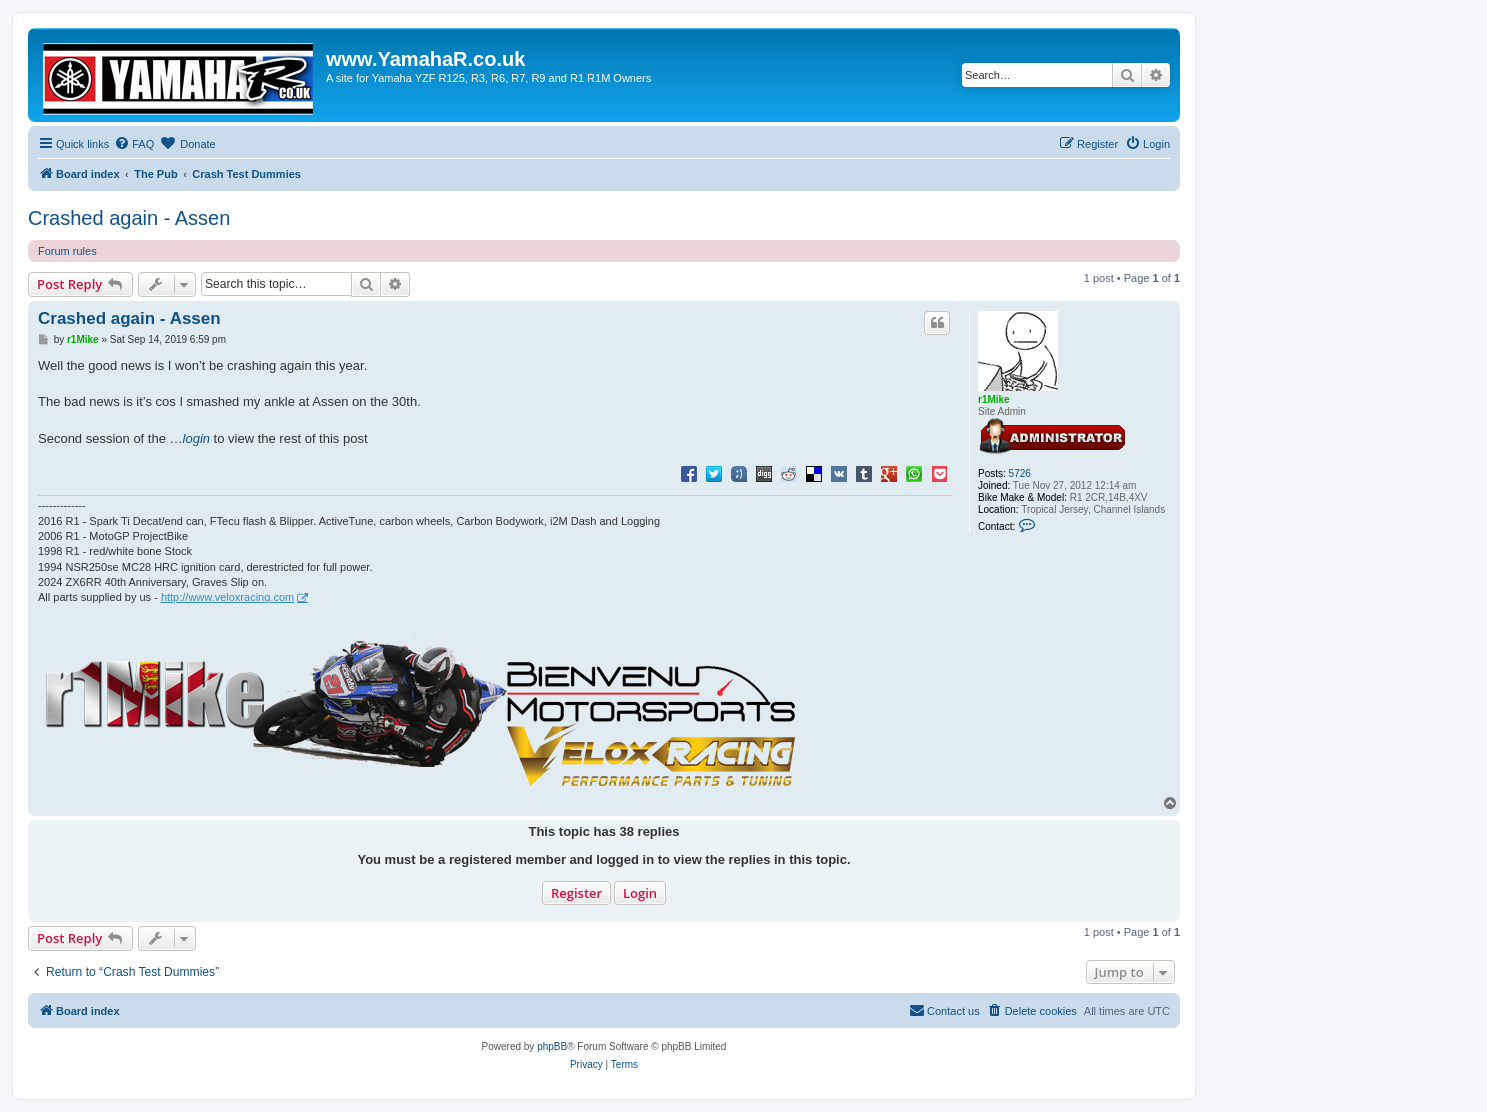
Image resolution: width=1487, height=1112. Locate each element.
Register (576, 893)
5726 (1020, 473)
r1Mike (994, 399)
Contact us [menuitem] (944, 1010)
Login (640, 893)
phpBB (552, 1046)
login (196, 438)
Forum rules (67, 251)
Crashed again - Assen (129, 218)
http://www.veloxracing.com (227, 597)
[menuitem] (134, 144)
